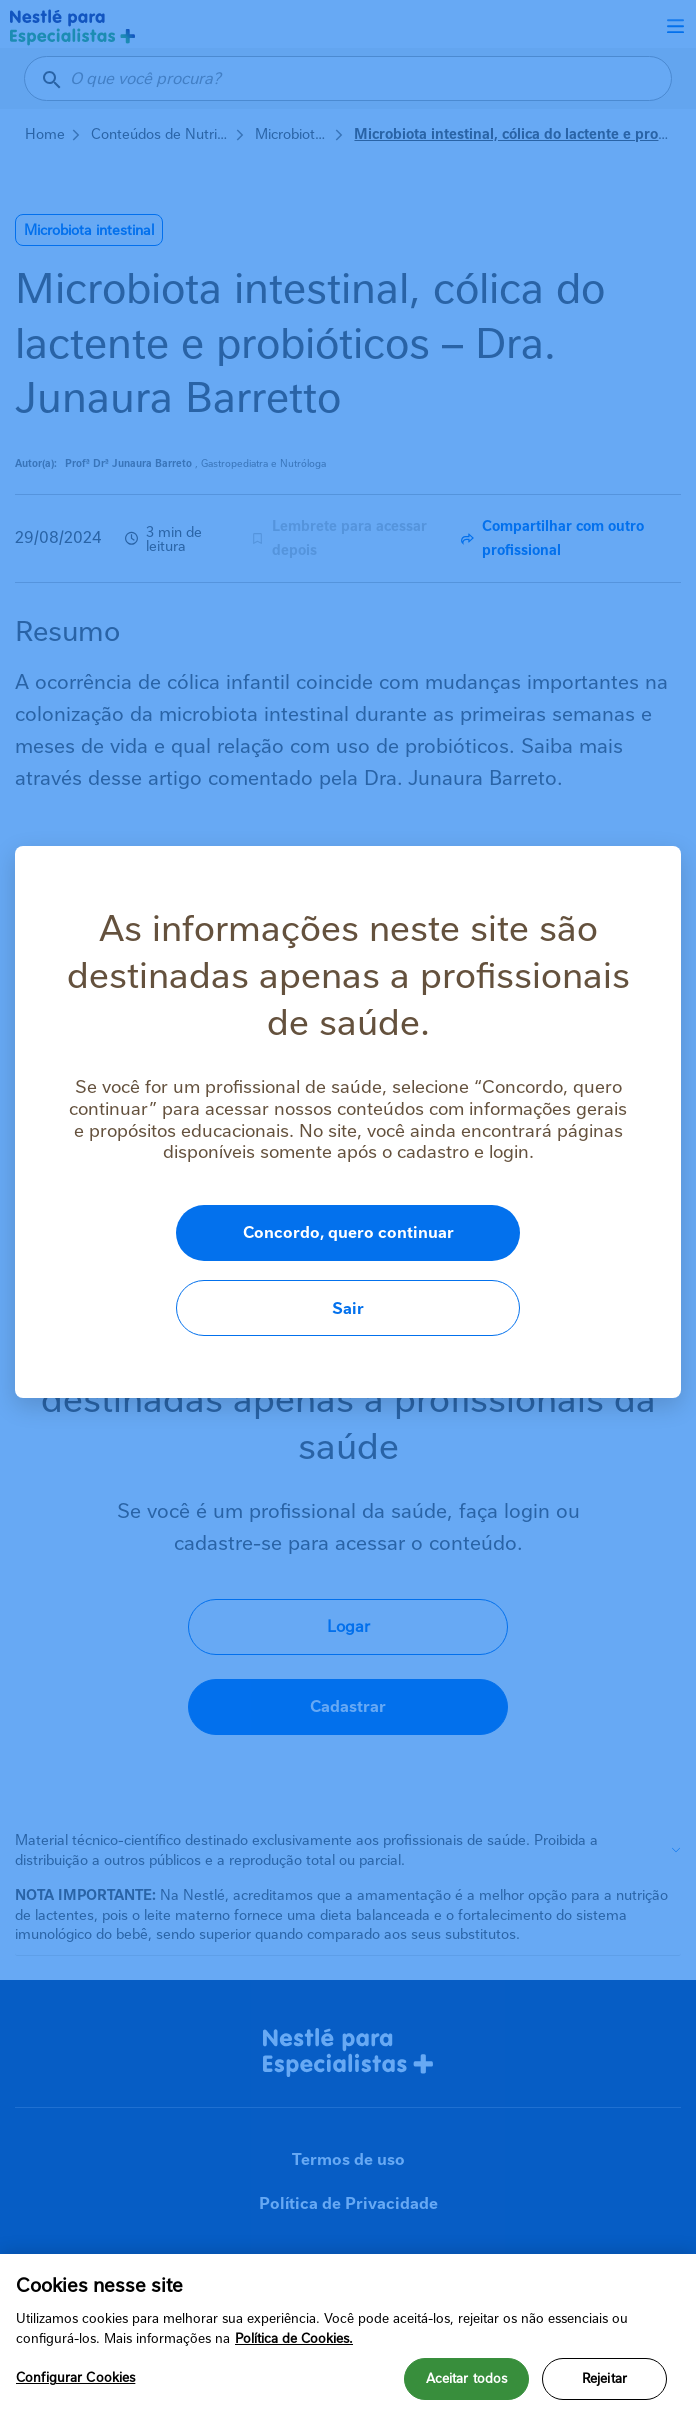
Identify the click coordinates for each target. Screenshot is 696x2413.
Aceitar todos (467, 2378)
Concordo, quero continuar (272, 1270)
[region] (348, 2333)
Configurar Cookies (75, 2377)
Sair (563, 1270)
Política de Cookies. (294, 2338)
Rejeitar (604, 2378)
